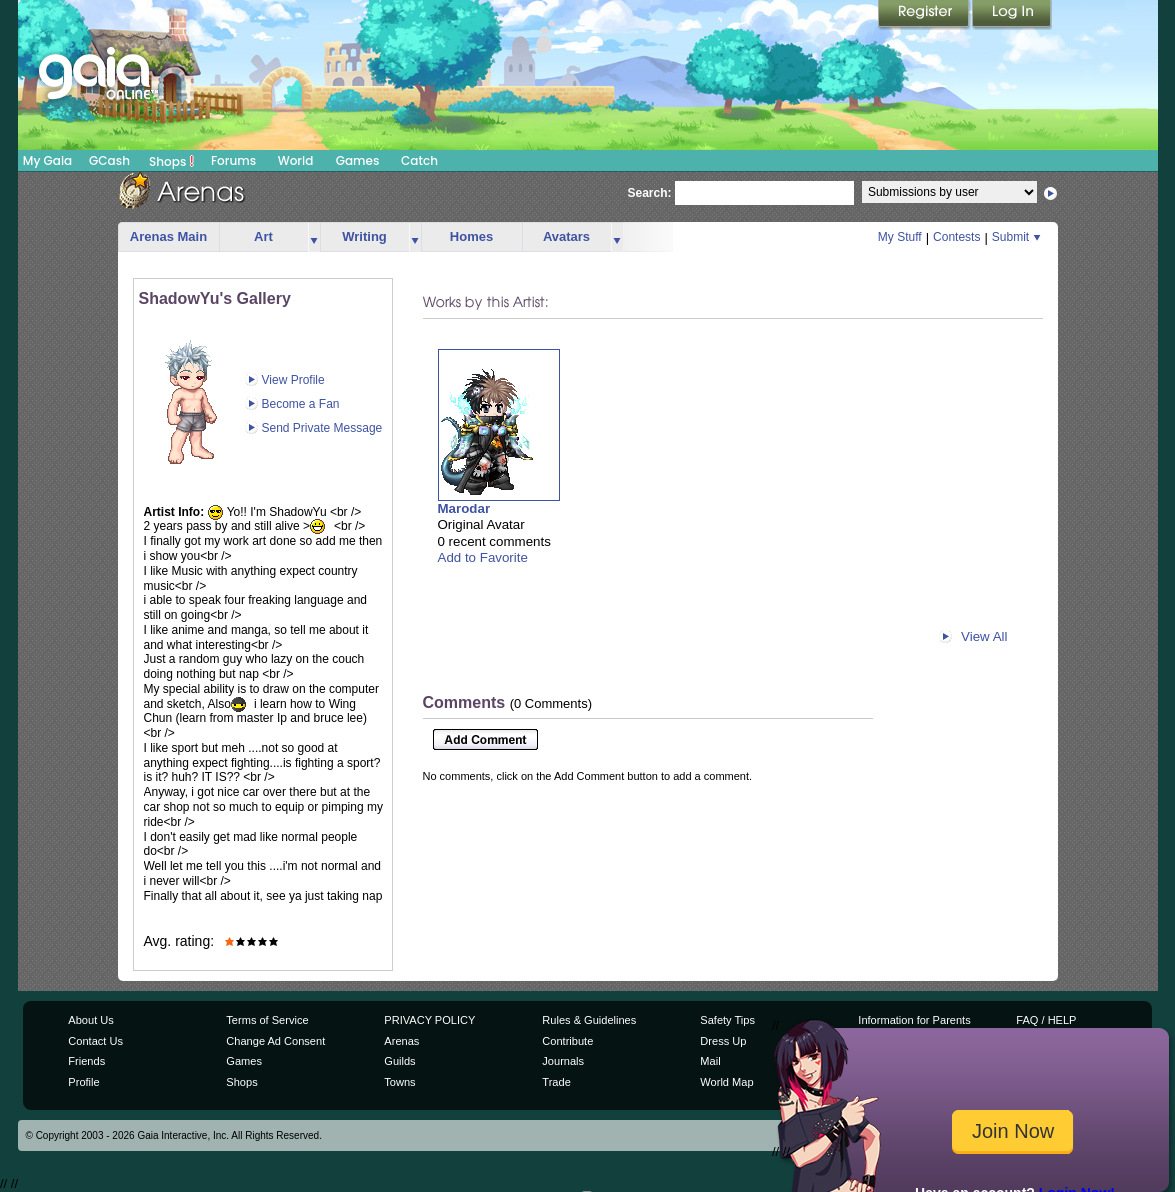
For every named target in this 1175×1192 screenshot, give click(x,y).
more (314, 237)
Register (925, 15)
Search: (650, 193)
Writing (364, 236)
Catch (419, 160)
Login (1012, 15)
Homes (471, 236)
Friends (86, 1061)
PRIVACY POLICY (429, 1020)
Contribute (567, 1041)
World (296, 160)
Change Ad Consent (275, 1041)
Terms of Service (267, 1020)
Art (263, 236)
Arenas (401, 1041)
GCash (109, 160)
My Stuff (900, 237)
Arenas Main (168, 236)
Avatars (566, 236)
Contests (956, 237)
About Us (90, 1020)
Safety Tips (727, 1020)
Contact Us (95, 1041)
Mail (710, 1061)
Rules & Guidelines (589, 1020)
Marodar (464, 508)
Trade (556, 1082)
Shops (171, 161)
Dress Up (723, 1041)
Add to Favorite (483, 557)
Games (358, 160)
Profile (83, 1082)
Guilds (399, 1061)
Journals (563, 1061)
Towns (399, 1082)
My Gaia (47, 160)
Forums (233, 160)
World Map (726, 1082)
